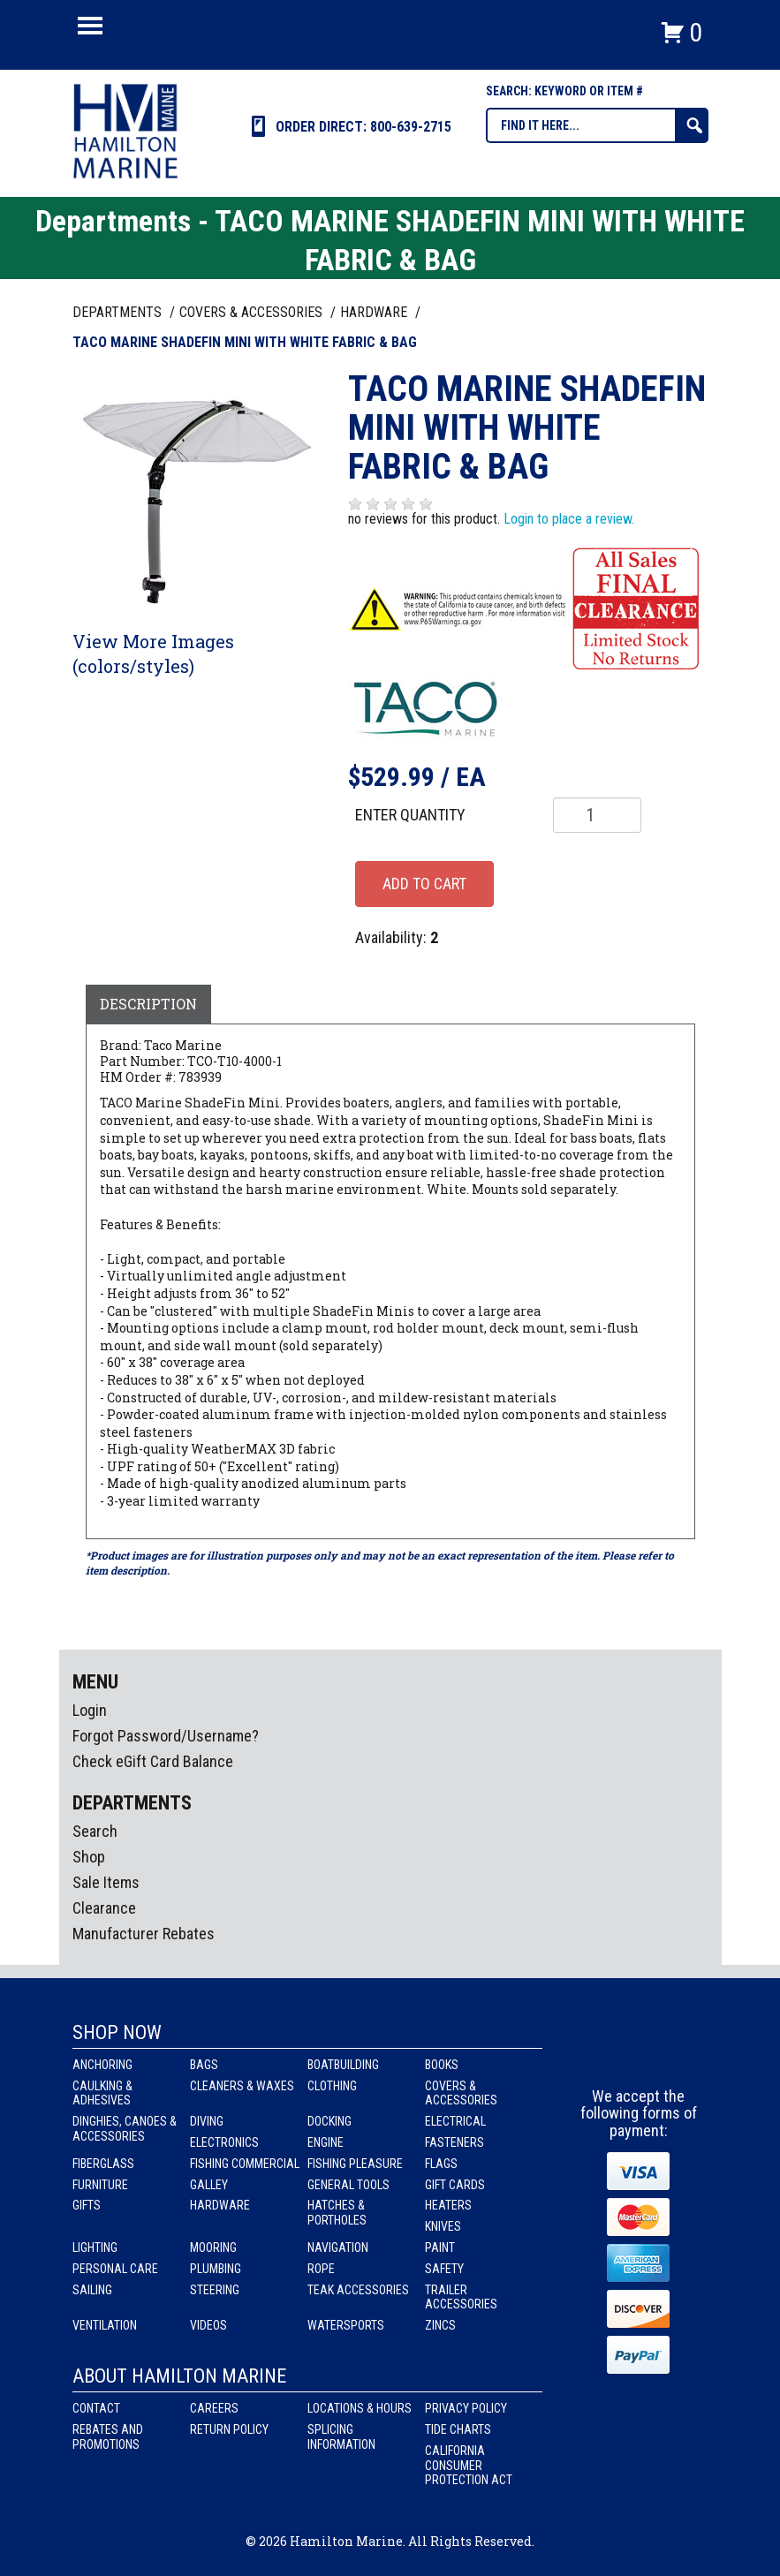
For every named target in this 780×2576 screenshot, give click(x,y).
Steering (214, 2290)
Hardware (220, 2205)
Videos (208, 2325)
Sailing (92, 2290)
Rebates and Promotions (107, 2436)
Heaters (448, 2205)
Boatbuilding (343, 2065)
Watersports (345, 2325)
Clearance (104, 1908)
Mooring (213, 2247)
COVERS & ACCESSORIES (252, 312)
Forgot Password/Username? (165, 1735)
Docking (329, 2121)
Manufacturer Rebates (143, 1933)
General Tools (348, 2185)
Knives (443, 2226)
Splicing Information (341, 2436)
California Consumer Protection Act (468, 2466)
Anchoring (102, 2065)
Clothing (332, 2086)
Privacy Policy (466, 2408)
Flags (441, 2164)
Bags (204, 2065)
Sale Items (106, 1882)
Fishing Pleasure (355, 2164)
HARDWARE (375, 312)
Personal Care (115, 2269)
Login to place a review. (569, 518)
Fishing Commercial (244, 2164)
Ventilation (104, 2325)
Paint (440, 2247)
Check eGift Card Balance (152, 1761)
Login (89, 1710)
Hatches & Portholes (337, 2212)
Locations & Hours (359, 2408)
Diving (206, 2121)
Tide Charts (458, 2429)
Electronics (224, 2142)
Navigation (337, 2247)
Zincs (440, 2325)
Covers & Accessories (461, 2093)
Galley (209, 2185)
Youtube (672, 2055)
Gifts (86, 2205)
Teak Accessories (358, 2290)
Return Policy (229, 2429)
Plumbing (215, 2269)
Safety (444, 2269)
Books (441, 2065)
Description (148, 1003)
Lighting (94, 2247)
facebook (607, 2055)
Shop (88, 1856)
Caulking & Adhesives (102, 2093)
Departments (118, 312)
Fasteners (454, 2142)
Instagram (639, 2055)
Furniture (100, 2185)
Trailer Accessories (461, 2297)
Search (94, 1831)
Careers (214, 2408)
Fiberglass (103, 2164)
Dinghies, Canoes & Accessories (124, 2128)
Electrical (455, 2121)
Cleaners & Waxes (242, 2086)
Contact (96, 2408)
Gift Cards (455, 2185)
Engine (325, 2142)
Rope (321, 2269)
